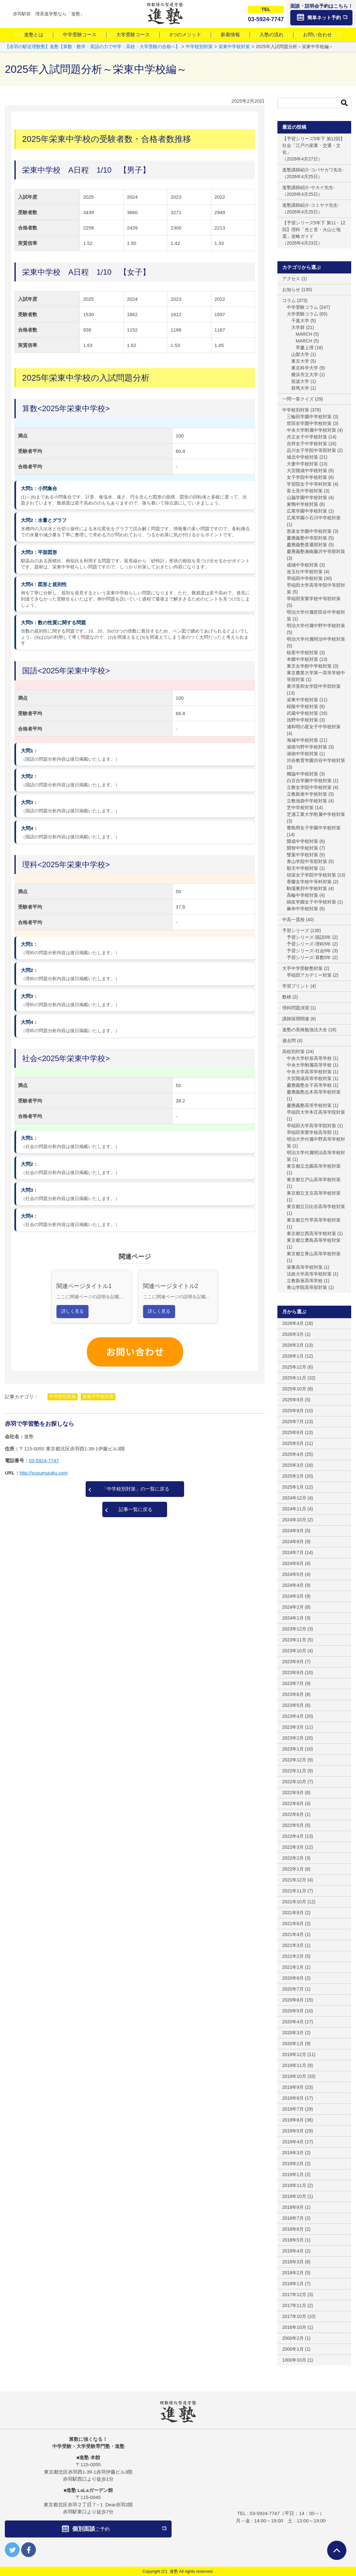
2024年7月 (293, 1552)
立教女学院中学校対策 (309, 787)
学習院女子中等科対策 (309, 484)
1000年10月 (294, 2360)
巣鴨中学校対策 (302, 504)
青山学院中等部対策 (307, 861)
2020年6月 (293, 1999)
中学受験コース (80, 34)
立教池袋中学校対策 (307, 800)
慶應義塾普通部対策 (307, 544)
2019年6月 (293, 2119)
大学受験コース (133, 34)
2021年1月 (293, 1967)
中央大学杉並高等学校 (309, 1058)
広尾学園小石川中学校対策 (314, 517)
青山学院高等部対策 (307, 1287)
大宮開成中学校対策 (307, 470)
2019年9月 (293, 2087)
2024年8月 (293, 1541)
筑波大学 (300, 381)
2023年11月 (294, 1639)
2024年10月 (294, 1519)
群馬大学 (300, 388)
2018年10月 (294, 2196)
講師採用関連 (295, 1018)
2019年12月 (294, 2054)
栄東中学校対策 (98, 1396)
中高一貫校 (293, 919)
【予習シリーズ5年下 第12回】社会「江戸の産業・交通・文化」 (313, 145)
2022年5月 (293, 1825)
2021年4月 (293, 1934)
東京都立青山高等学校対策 (314, 1253)
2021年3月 (293, 1945)
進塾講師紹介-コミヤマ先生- (310, 205)
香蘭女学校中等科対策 (309, 881)
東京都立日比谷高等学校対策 (316, 1206)
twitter (12, 2549)
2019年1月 (293, 2174)
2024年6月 (293, 1563)
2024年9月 (293, 1530)
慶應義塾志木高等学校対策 (314, 1091)
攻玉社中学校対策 (305, 571)
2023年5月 (293, 1705)
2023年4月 (293, 1716)
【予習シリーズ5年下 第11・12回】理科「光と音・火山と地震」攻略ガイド (313, 229)
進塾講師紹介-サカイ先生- (308, 187)
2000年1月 (293, 2349)
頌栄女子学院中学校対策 (311, 874)
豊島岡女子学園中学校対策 (314, 827)
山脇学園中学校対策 (307, 497)
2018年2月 (293, 2272)
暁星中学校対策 (302, 652)
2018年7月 (293, 2218)
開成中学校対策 (302, 841)
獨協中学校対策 (302, 773)
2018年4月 (293, 2250)
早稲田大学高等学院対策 (311, 1125)
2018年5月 (293, 2240)
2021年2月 (293, 1956)
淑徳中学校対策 (302, 753)
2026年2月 (293, 1345)
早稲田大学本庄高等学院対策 (316, 1112)
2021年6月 (293, 1923)
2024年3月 (293, 1596)
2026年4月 (293, 1323)
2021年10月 (294, 1901)
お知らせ (291, 289)
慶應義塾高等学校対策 (309, 1105)
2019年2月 (293, 2163)
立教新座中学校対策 (307, 794)
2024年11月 (294, 1508)
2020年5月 (293, 2010)
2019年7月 (293, 2109)
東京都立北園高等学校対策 (314, 1166)
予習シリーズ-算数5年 (309, 957)
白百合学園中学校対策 (309, 780)
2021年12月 (294, 1879)
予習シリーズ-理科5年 (309, 944)
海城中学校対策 (302, 740)
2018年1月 (293, 2283)
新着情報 (230, 34)
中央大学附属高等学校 (309, 1065)
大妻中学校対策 (302, 463)
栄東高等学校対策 (305, 1267)
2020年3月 (293, 2032)
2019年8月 (293, 2098)
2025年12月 (294, 1367)
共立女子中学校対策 (307, 436)
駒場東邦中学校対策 (307, 888)
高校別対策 (293, 1051)
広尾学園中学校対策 (307, 511)
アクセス (291, 278)
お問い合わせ (317, 34)
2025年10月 (294, 1388)
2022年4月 (293, 1836)
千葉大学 (300, 320)
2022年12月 (294, 1759)
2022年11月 (294, 1770)
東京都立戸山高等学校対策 (314, 1179)
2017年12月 (294, 2294)
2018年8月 (293, 2207)
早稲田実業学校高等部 (309, 1132)
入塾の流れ (271, 34)
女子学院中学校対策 (307, 477)
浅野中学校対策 (302, 719)
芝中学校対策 (300, 807)
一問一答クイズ (298, 399)
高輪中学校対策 (302, 895)
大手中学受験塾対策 (302, 968)
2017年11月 (294, 2305)
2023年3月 (293, 1727)
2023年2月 (293, 1738)
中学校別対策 (62, 1396)
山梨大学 (300, 354)
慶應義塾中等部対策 (307, 537)
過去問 (289, 1040)
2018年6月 (293, 2229)
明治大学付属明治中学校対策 (316, 639)
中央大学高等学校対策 (309, 1071)
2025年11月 (294, 1377)
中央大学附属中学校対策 (311, 430)
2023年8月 (293, 1672)
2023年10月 (294, 1650)
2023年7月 (293, 1683)
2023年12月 (294, 1628)
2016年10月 (294, 2327)
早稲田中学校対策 (305, 578)
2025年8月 (293, 1410)
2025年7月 (293, 1421)
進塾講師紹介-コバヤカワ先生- (312, 169)
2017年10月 (294, 2316)
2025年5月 (293, 1443)
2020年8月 (293, 1978)
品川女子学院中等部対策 (311, 450)
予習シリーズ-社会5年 (309, 950)
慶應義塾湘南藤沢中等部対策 (316, 551)
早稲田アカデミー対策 (309, 975)
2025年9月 (293, 1399)
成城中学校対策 (302, 564)
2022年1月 (293, 1868)
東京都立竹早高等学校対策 (314, 1220)
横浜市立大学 (304, 374)
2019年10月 (294, 2076)
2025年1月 (293, 1487)
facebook (28, 2549)
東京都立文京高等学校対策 (314, 1193)
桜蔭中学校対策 (302, 706)
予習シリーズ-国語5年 (309, 937)
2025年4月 (293, 1454)
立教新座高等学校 (305, 1280)
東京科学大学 (304, 367)
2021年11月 (294, 1890)
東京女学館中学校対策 (309, 666)
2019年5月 (293, 2130)
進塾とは (33, 34)
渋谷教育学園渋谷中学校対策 (316, 760)
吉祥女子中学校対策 (307, 443)
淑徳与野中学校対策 (307, 746)
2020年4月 (293, 2021)
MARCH (304, 334)
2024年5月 (293, 1574)
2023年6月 (293, 1694)
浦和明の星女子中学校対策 (314, 726)
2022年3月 (293, 1847)
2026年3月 (293, 1334)
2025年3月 (293, 1465)
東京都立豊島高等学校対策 (314, 1240)
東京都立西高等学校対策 (311, 1233)
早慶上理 (305, 347)
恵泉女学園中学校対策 (309, 531)
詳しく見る (72, 1311)
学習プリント (295, 986)
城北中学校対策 (302, 457)
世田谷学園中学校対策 (309, 423)
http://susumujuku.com (44, 1472)
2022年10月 (294, 1781)
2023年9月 (293, 1661)
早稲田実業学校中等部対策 (314, 598)
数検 (286, 996)
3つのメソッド (185, 34)
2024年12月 (294, 1497)
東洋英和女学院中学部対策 (314, 686)
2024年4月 (293, 1585)
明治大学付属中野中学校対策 (316, 625)
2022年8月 (293, 1803)
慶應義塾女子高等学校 (309, 1085)
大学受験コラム (302, 313)
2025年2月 (293, 1476)
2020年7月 (293, 1989)
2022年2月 (293, 1858)
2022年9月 (293, 1792)
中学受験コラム (302, 307)
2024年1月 (293, 1618)
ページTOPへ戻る (336, 2550)
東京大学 (300, 361)
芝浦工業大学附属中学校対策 (316, 814)
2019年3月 (293, 2152)
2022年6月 (293, 1814)
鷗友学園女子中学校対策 (311, 901)
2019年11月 (294, 2065)
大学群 (298, 327)
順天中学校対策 (302, 868)
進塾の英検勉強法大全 (304, 1029)
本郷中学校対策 (302, 659)
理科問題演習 (295, 1007)
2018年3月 (293, 2261)
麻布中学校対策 (302, 908)
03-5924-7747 (44, 1460)
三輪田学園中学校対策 (309, 416)
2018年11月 (294, 2185)
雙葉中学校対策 (302, 854)
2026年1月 (293, 1356)
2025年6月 (293, 1432)
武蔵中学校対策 (302, 713)
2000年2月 (293, 2338)
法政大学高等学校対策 (309, 1273)
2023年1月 (293, 1748)
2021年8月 (293, 1912)
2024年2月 (293, 1607)
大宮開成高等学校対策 (309, 1078)
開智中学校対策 (302, 848)
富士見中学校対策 (305, 490)
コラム (289, 300)
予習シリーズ (295, 930)
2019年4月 (293, 2141)
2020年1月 (293, 2043)
